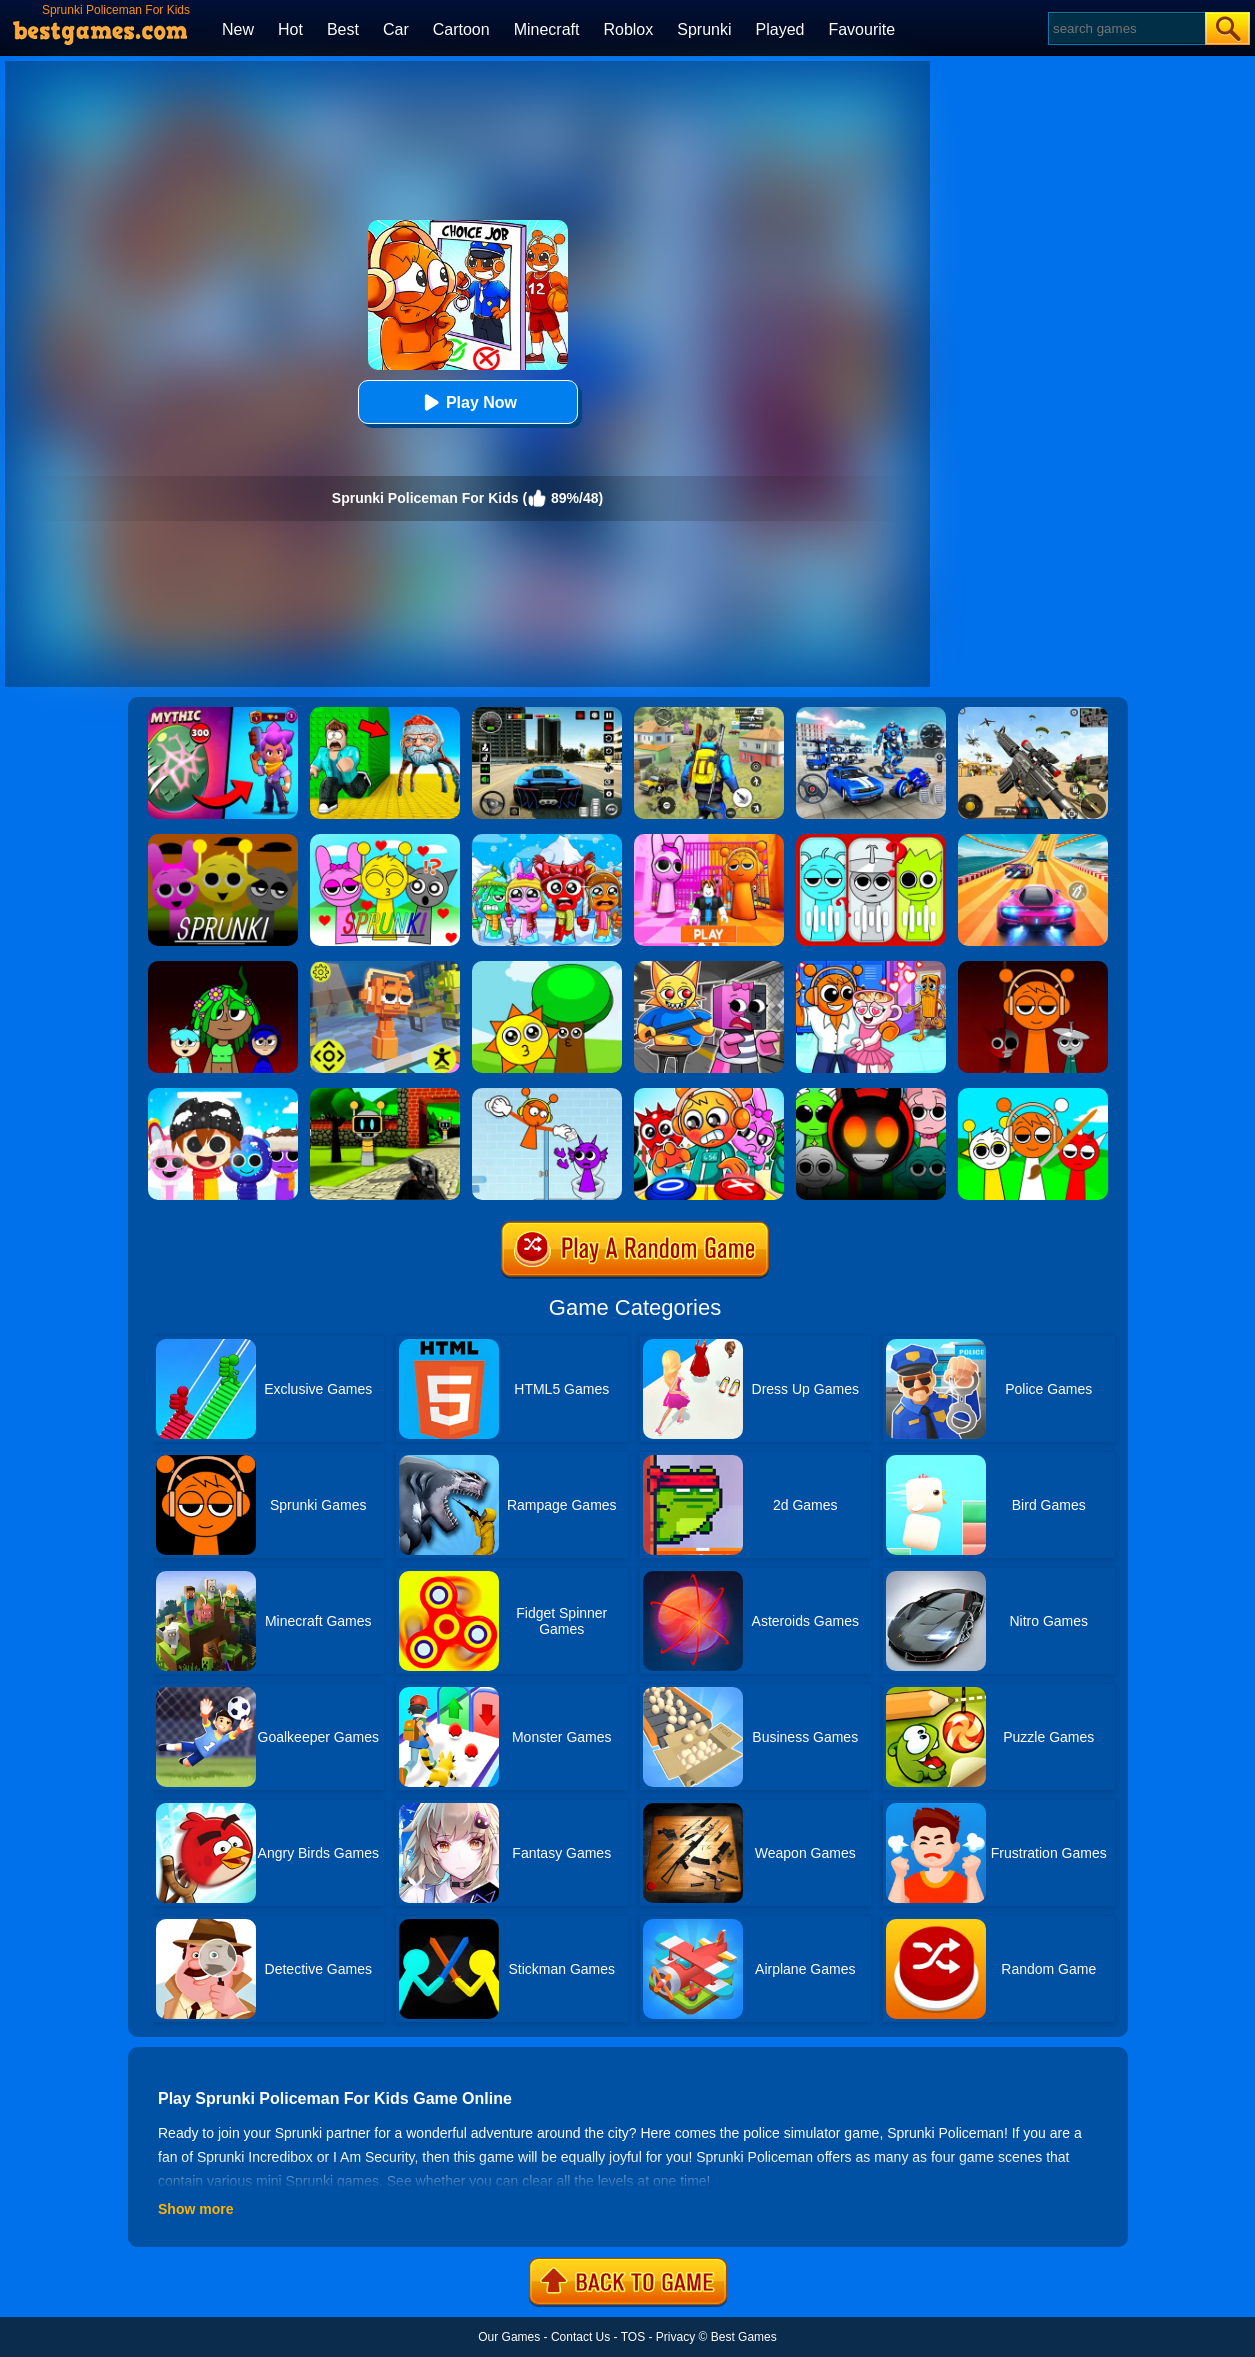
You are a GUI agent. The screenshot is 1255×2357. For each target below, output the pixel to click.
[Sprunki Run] (1033, 968)
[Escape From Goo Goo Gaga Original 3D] (385, 714)
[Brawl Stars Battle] (223, 714)
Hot (290, 29)
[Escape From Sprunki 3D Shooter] (871, 1095)
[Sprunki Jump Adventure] (385, 968)
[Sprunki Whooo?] (223, 841)
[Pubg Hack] (709, 714)
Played (780, 29)
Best (343, 29)
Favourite (861, 29)
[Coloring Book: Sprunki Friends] (1033, 1095)
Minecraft (547, 29)
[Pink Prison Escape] (709, 841)
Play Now (467, 402)
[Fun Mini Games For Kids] (871, 968)
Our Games (509, 2337)
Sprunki (704, 29)
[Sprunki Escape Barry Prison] (709, 968)
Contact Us (580, 2337)
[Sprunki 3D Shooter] (385, 1095)
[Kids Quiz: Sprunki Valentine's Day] (385, 841)
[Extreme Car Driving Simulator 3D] (547, 714)
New (238, 29)
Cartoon (461, 29)
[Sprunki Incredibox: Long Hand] (547, 1095)
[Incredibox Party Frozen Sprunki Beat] (547, 841)
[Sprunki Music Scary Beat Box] (547, 968)
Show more (195, 2209)
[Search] (1125, 28)
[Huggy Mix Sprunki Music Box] (223, 1095)
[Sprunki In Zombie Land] (709, 1095)
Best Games (744, 2337)
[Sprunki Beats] (223, 968)
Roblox (628, 29)
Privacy (675, 2337)
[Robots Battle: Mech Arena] (871, 714)
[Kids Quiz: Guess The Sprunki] (871, 841)
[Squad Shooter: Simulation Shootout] (1033, 714)
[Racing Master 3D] (1033, 841)
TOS (633, 2337)
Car (396, 29)
